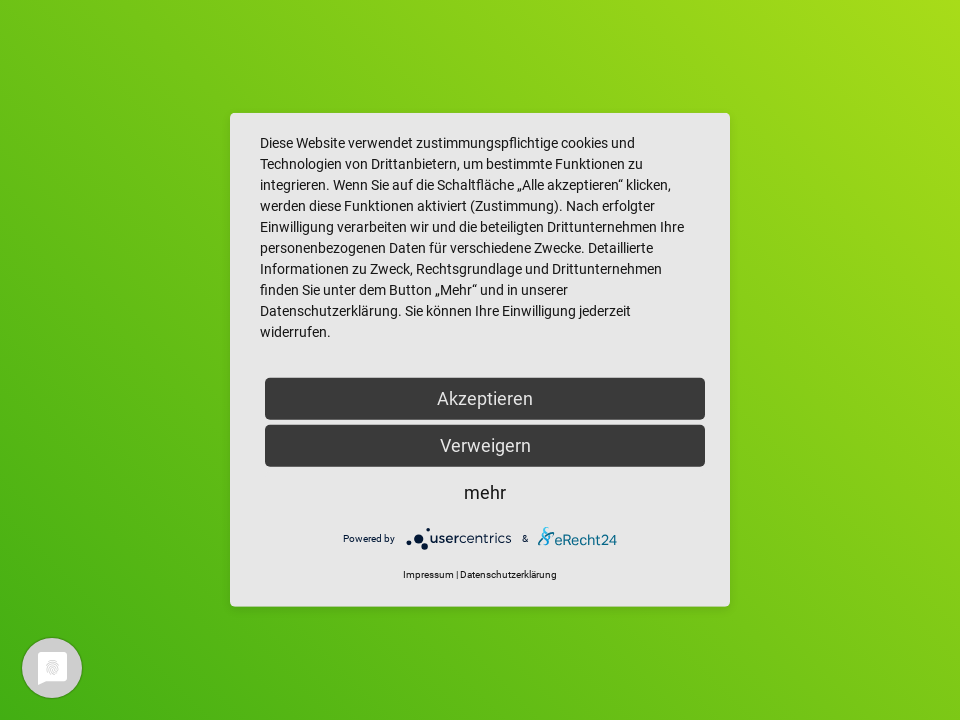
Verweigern (485, 445)
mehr (485, 492)
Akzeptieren (485, 398)
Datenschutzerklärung (508, 574)
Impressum (428, 574)
